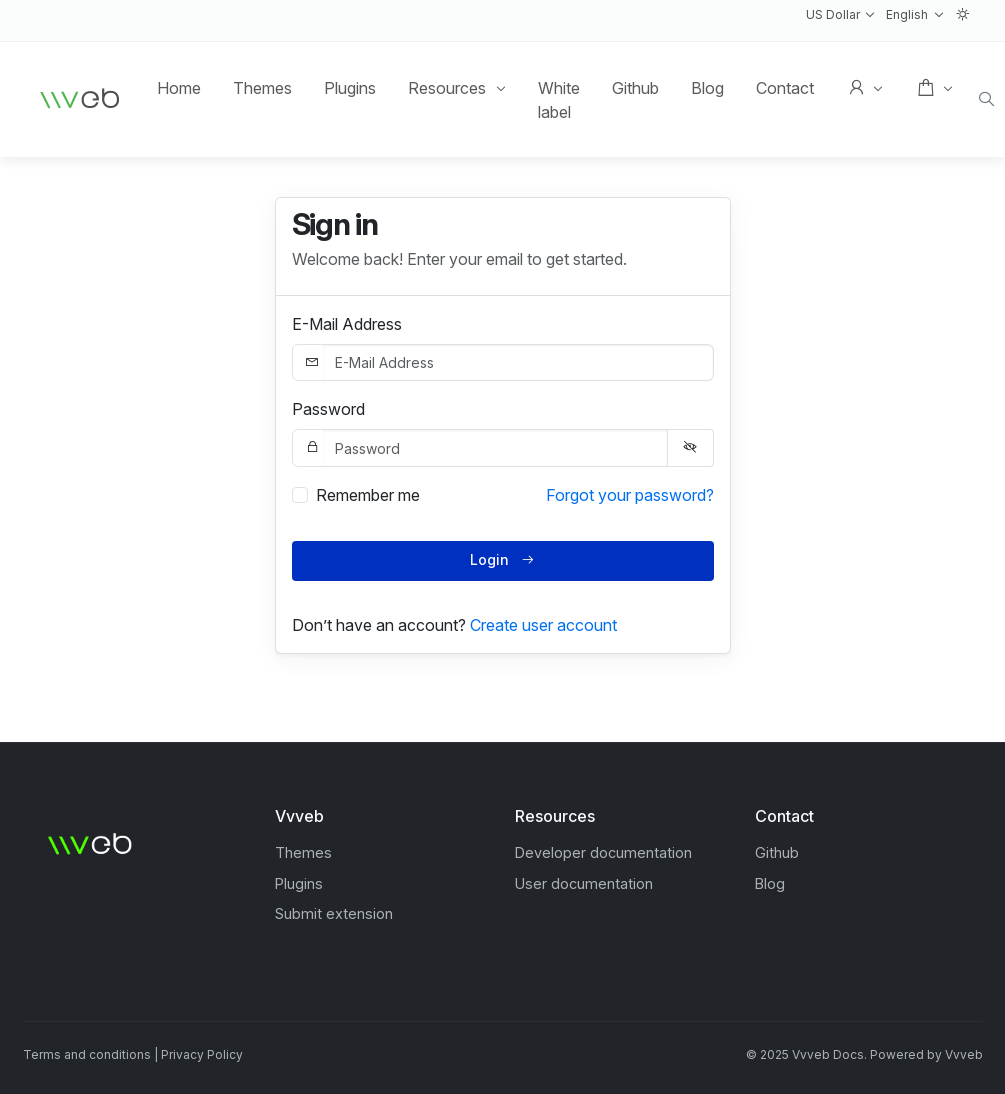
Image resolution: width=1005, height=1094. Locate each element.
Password (328, 409)
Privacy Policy (202, 1054)
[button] (840, 15)
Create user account (543, 625)
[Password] (495, 448)
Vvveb (964, 1054)
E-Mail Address (347, 324)
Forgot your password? (630, 495)
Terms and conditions (87, 1054)
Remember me (368, 495)
